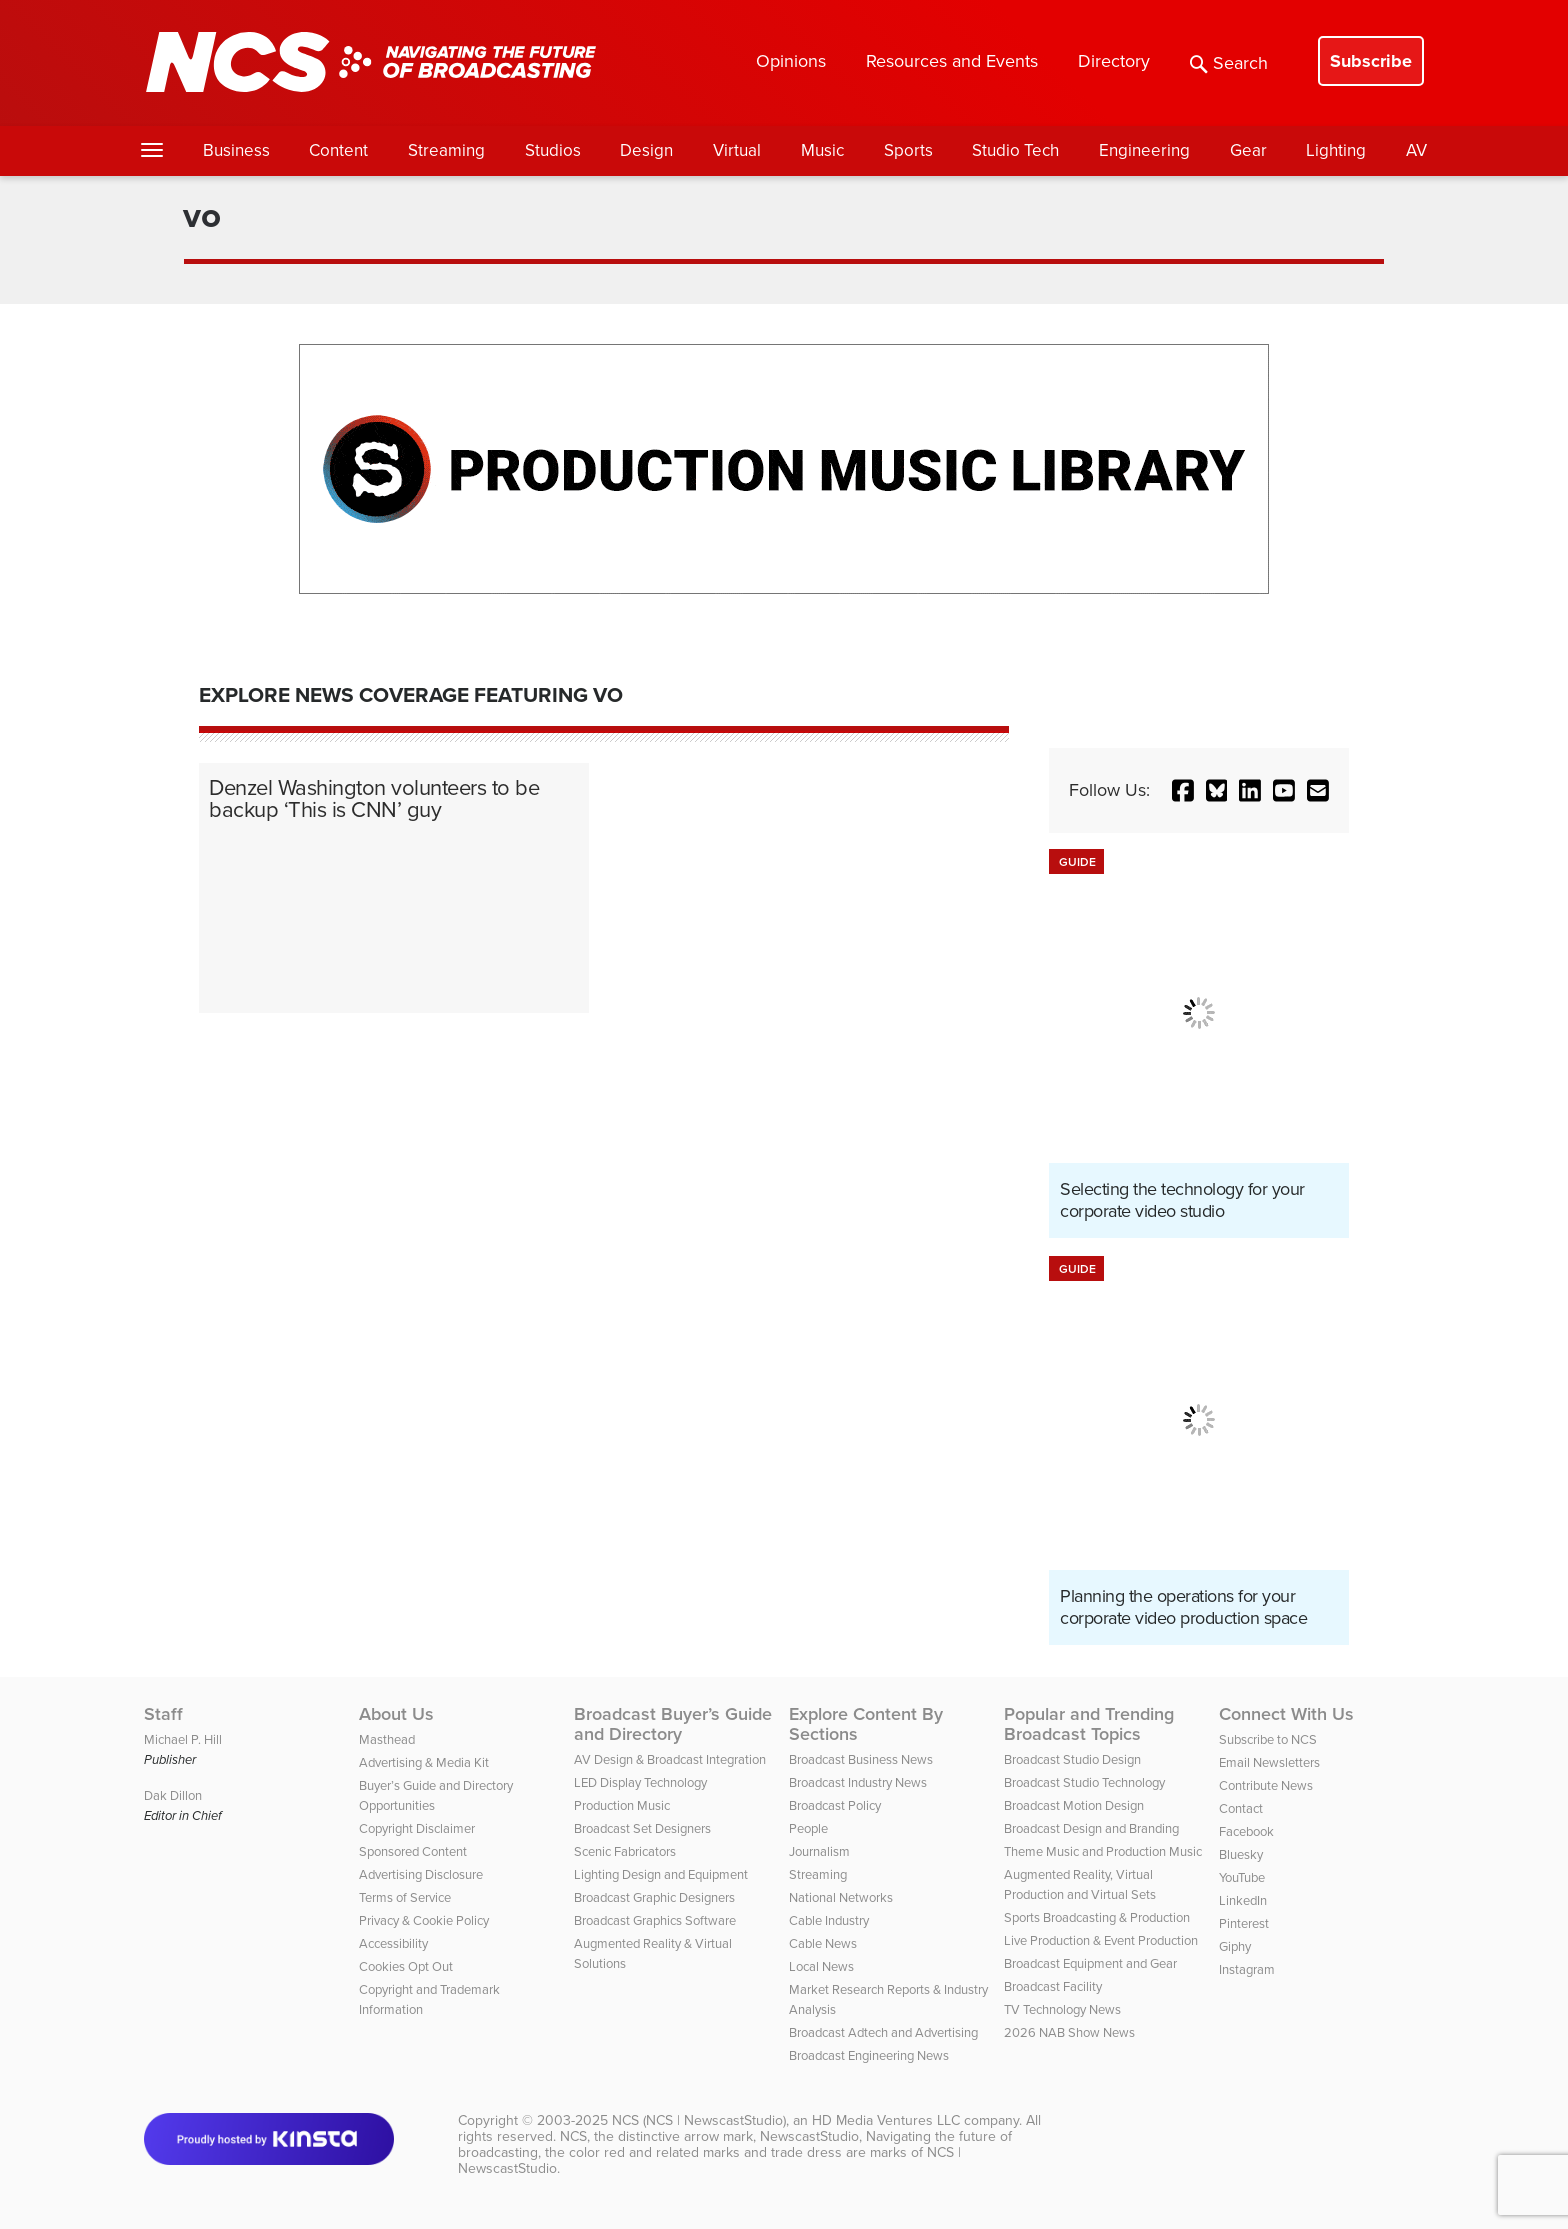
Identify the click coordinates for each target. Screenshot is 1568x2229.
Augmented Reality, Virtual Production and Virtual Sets (1080, 1884)
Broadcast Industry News (858, 1782)
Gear (1248, 150)
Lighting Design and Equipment (661, 1874)
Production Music (622, 1805)
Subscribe (1371, 61)
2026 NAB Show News (1069, 2032)
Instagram (1247, 1969)
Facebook (1246, 1831)
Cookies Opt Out (406, 1966)
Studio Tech (1015, 150)
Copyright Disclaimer (417, 1828)
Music (822, 150)
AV (1416, 150)
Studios (553, 150)
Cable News (823, 1943)
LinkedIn (1243, 1900)
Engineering (1144, 150)
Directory (1114, 61)
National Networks (841, 1897)
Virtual (737, 150)
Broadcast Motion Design (1074, 1805)
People (808, 1828)
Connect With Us (1286, 1714)
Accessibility (393, 1943)
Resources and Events (952, 61)
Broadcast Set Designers (642, 1828)
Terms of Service (405, 1897)
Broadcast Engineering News (869, 2055)
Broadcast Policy (835, 1805)
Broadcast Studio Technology (1084, 1782)
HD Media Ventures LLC (886, 2120)
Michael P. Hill (183, 1739)
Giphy (1235, 1946)
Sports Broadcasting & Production (1097, 1917)
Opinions (791, 61)
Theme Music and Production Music (1103, 1851)
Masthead (387, 1739)
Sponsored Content (413, 1851)
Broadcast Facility (1053, 1986)
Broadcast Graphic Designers (654, 1897)
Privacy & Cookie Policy (424, 1920)
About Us (396, 1714)
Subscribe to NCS (1268, 1739)
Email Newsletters (1269, 1762)
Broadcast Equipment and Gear (1090, 1963)
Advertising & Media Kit (424, 1762)
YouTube (1242, 1877)
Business (236, 150)
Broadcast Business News (861, 1759)
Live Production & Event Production (1101, 1940)
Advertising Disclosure (421, 1874)
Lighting (1336, 150)
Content (338, 150)
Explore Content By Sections (866, 1724)
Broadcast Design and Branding (1091, 1828)
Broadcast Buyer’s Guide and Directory (673, 1724)
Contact (1241, 1808)
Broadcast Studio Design (1072, 1759)
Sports (908, 150)
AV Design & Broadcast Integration (670, 1759)
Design (646, 150)
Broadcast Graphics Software (655, 1920)
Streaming (446, 150)
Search (1229, 63)
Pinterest (1244, 1923)
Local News (821, 1966)
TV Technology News (1062, 2009)
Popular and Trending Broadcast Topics (1089, 1724)
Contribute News (1266, 1785)
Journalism (819, 1851)
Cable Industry (829, 1920)
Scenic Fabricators (625, 1851)
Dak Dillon (173, 1795)
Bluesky (1241, 1854)
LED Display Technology (640, 1782)
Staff (163, 1714)
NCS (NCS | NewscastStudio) (699, 2120)
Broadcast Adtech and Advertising (883, 2032)
